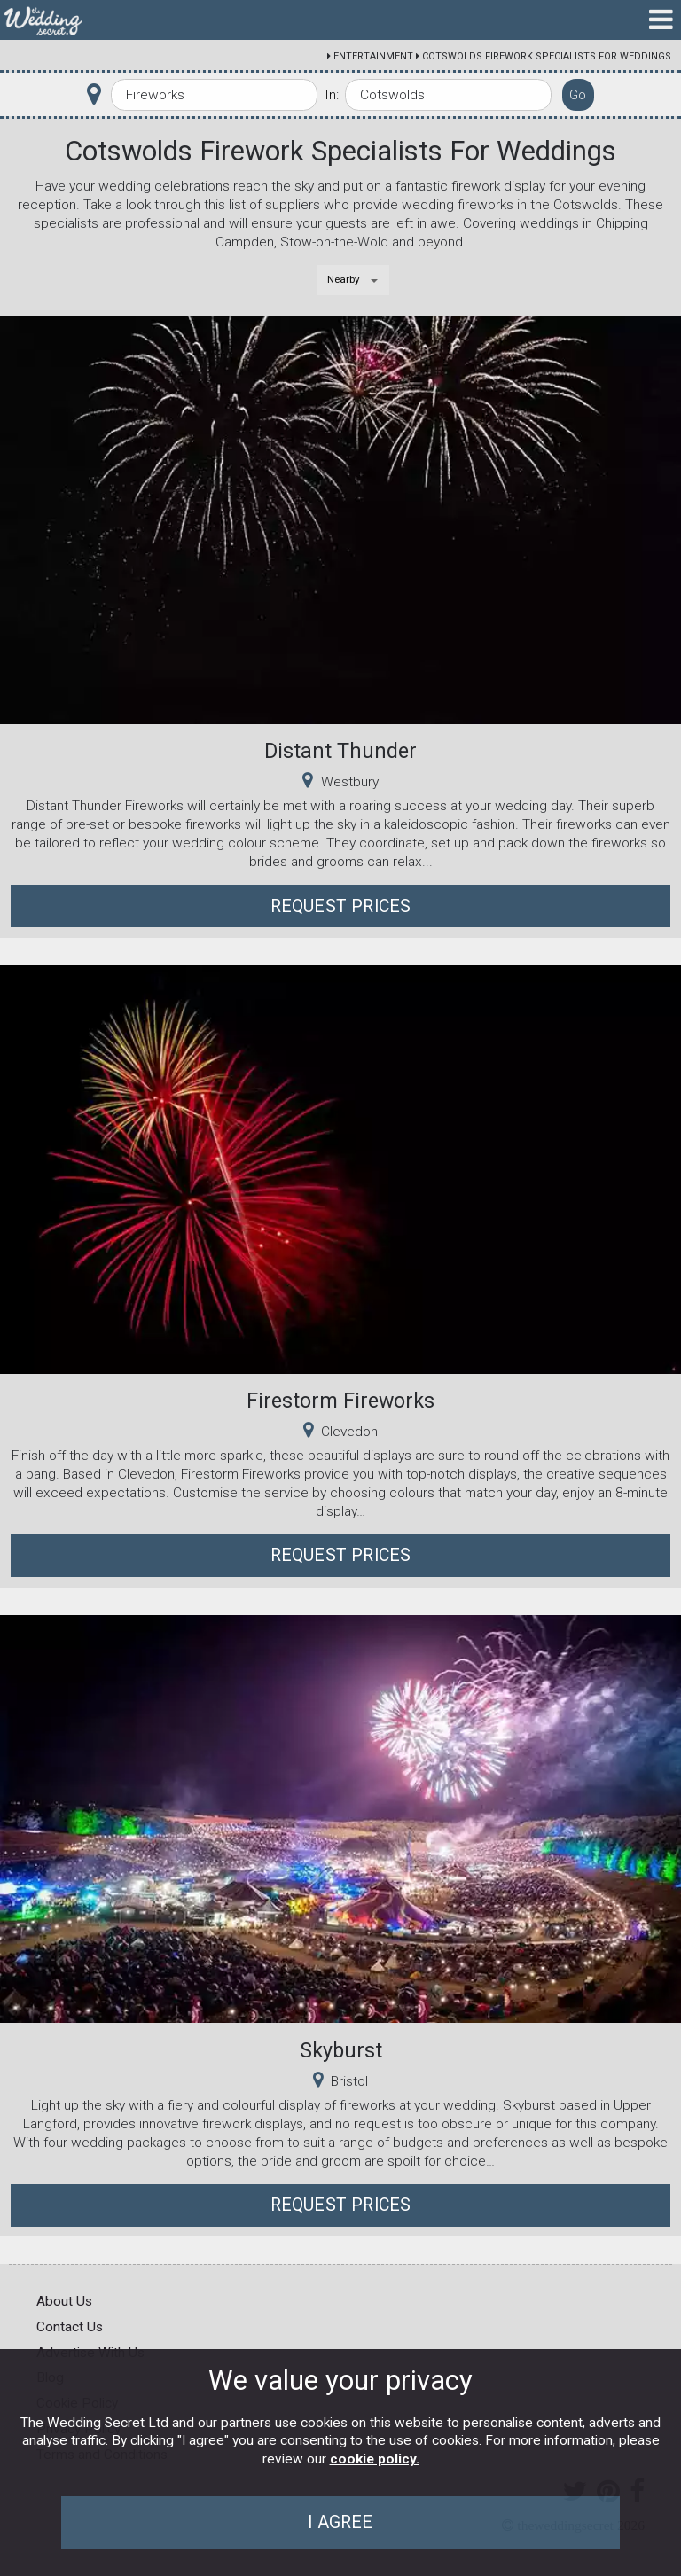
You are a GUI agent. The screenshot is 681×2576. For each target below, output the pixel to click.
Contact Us (69, 2327)
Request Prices (340, 906)
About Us (64, 2301)
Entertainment (373, 56)
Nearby (343, 279)
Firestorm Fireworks (340, 1400)
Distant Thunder (340, 750)
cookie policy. (374, 2459)
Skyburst (341, 2050)
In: (332, 95)
